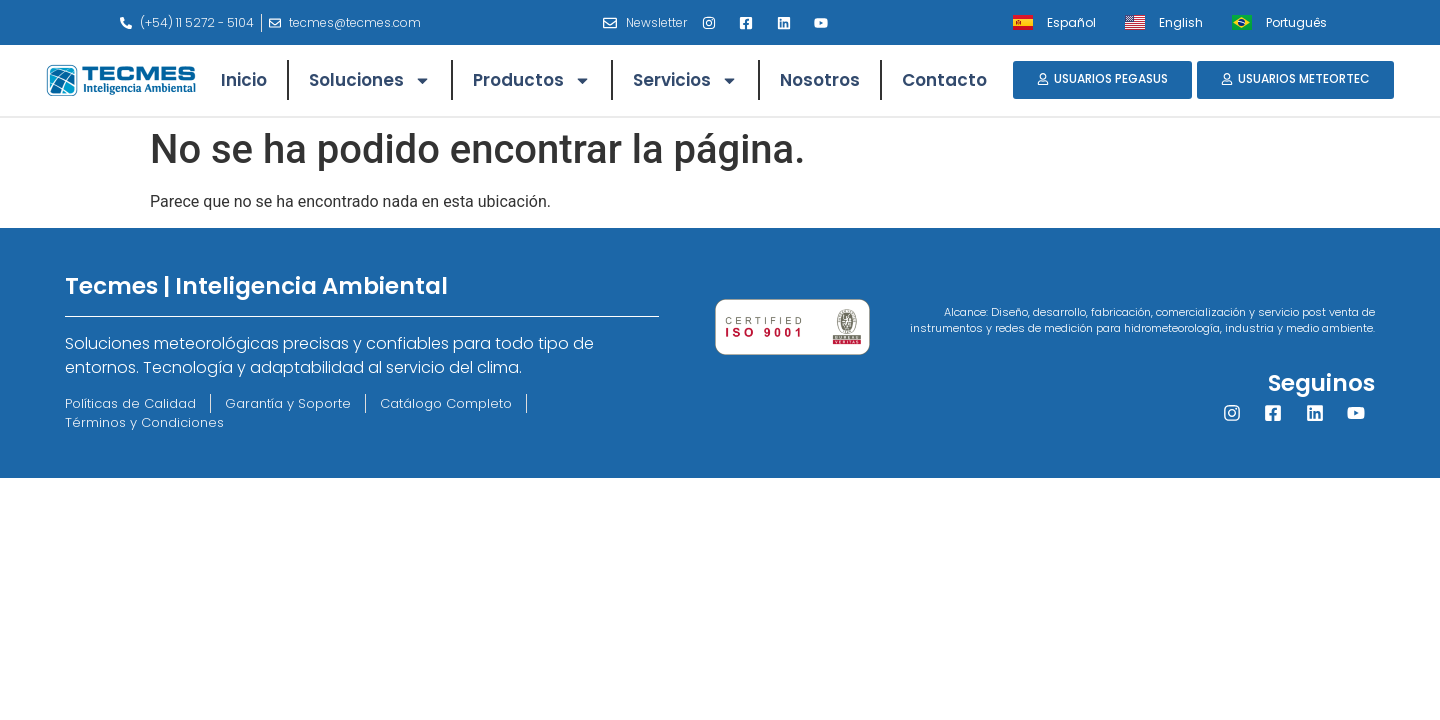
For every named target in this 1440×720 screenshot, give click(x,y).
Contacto (944, 80)
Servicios (685, 80)
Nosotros (820, 80)
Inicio (244, 80)
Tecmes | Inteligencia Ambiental (256, 286)
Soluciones (370, 80)
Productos (532, 80)
